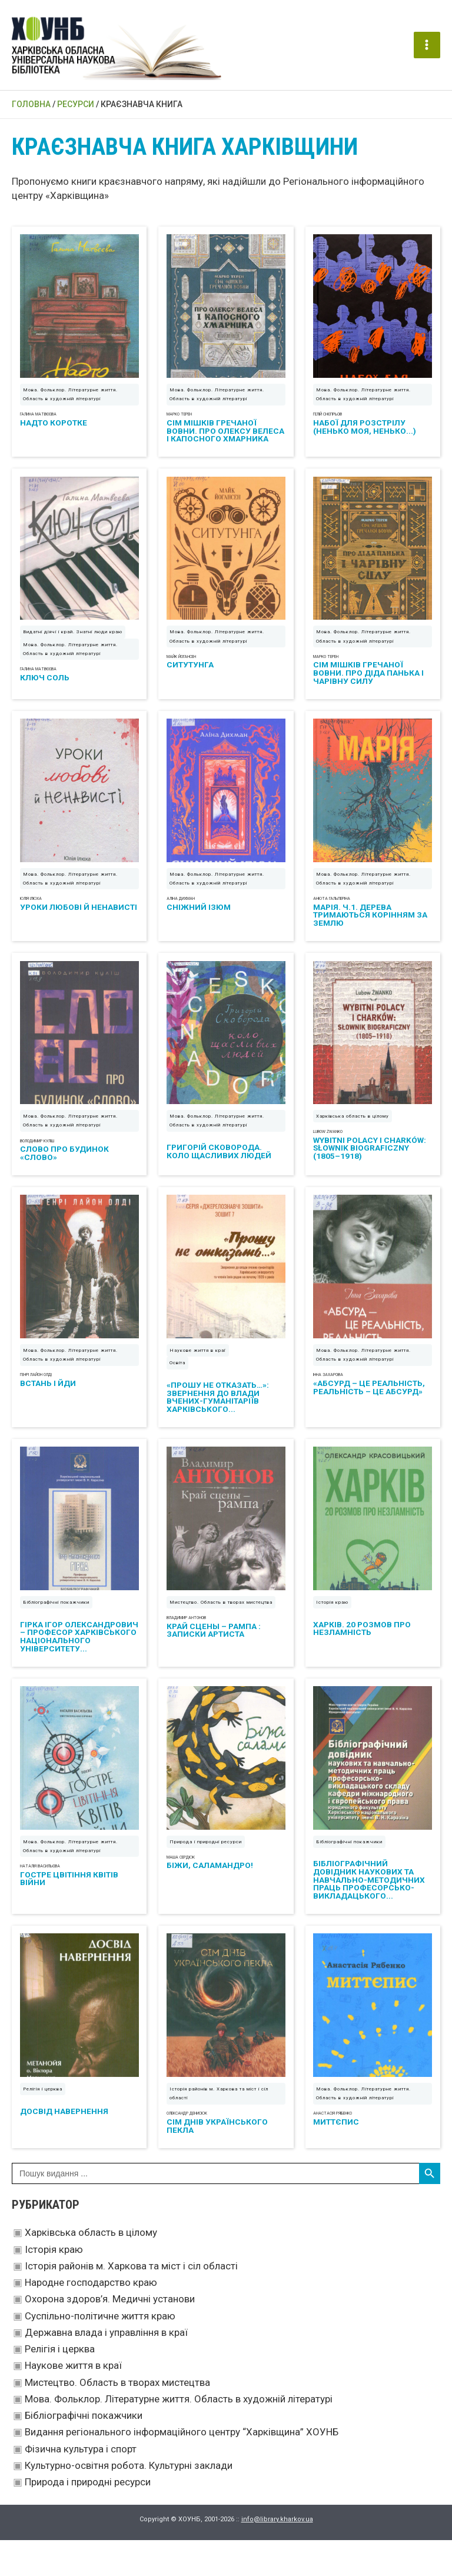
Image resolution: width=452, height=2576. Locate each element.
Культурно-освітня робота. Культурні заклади (128, 2501)
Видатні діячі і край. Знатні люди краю (72, 645)
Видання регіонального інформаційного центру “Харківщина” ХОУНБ (181, 2468)
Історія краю (54, 2285)
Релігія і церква (60, 2385)
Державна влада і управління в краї (106, 2368)
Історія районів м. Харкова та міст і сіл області (131, 2302)
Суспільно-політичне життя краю (100, 2352)
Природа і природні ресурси (88, 2518)
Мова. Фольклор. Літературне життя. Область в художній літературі (179, 2435)
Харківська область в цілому (91, 2268)
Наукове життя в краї (73, 2401)
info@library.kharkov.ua (277, 2555)
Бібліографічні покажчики (83, 2451)
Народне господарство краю (91, 2318)
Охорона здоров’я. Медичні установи (110, 2335)
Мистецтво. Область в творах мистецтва (117, 2418)
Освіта (177, 1387)
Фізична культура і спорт (81, 2485)
